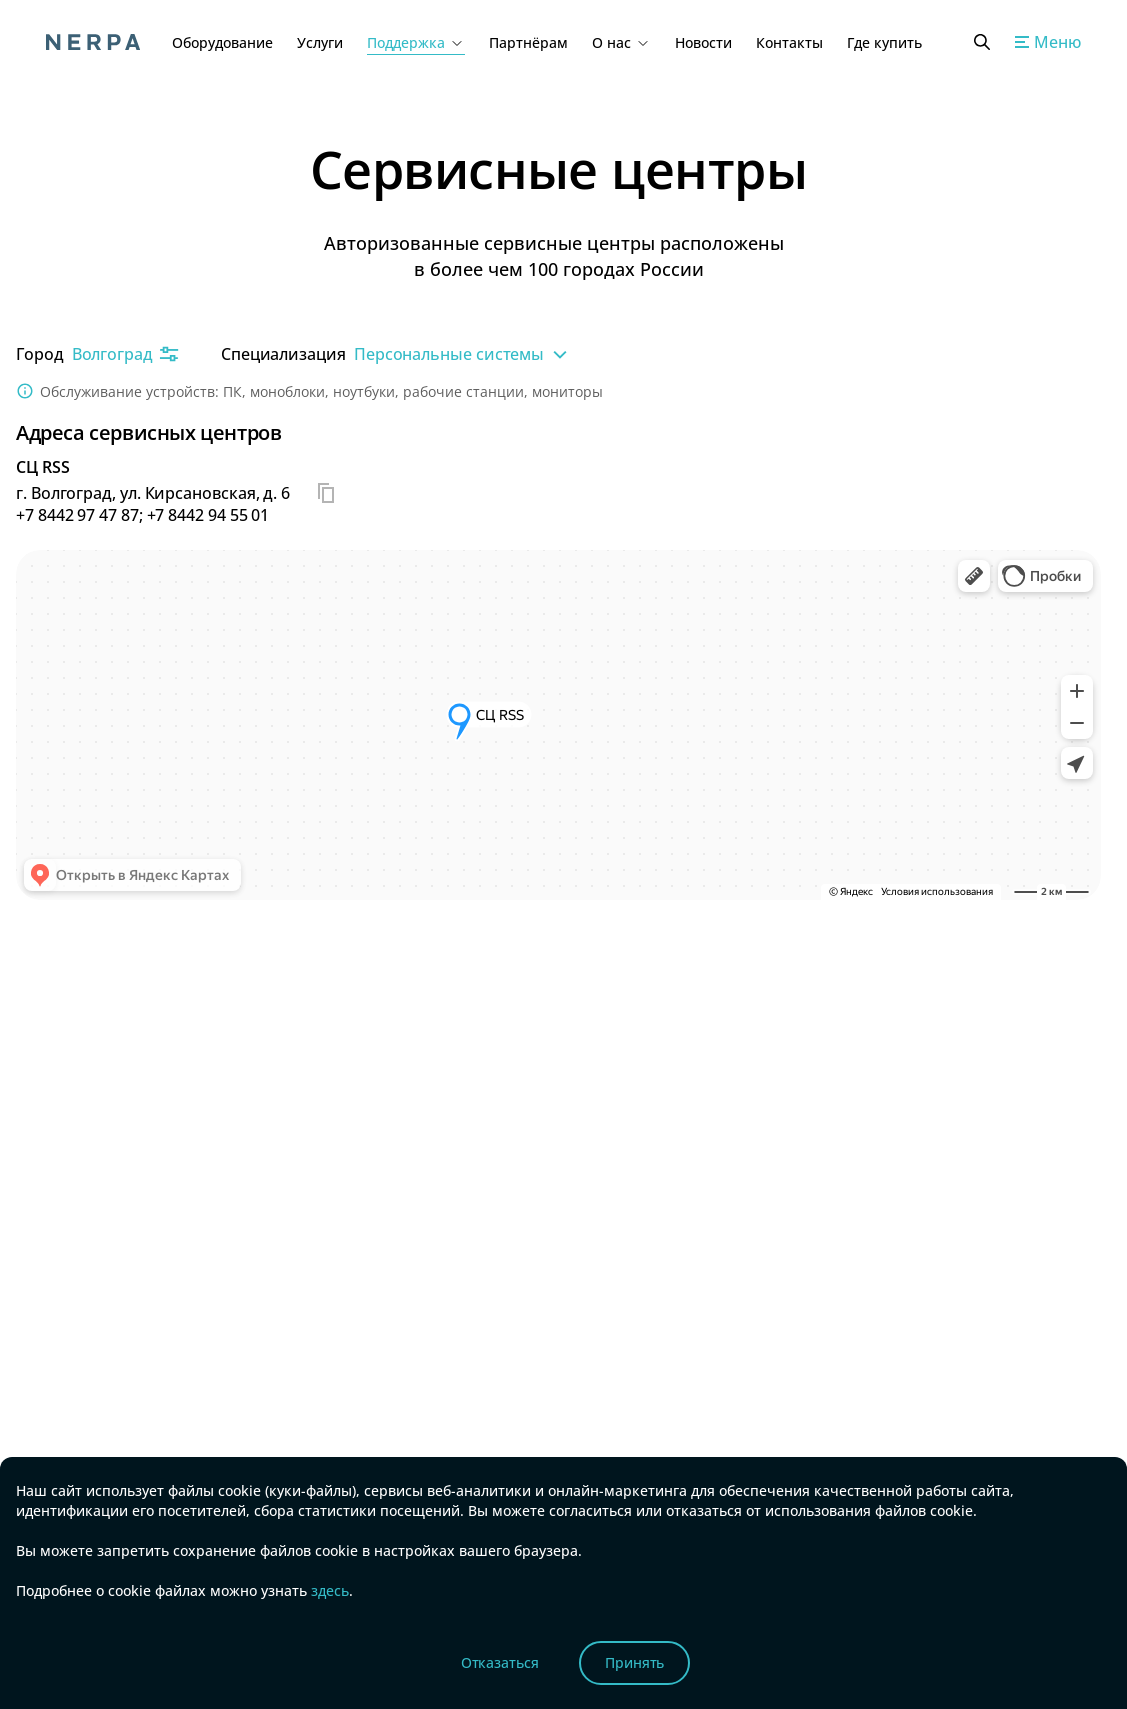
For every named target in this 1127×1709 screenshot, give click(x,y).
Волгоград (126, 354)
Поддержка (416, 42)
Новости (703, 42)
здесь (328, 1590)
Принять (635, 1662)
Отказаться (500, 1662)
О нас (621, 42)
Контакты (789, 42)
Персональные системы (463, 354)
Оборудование (222, 42)
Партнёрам (528, 42)
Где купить (884, 42)
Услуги (320, 42)
